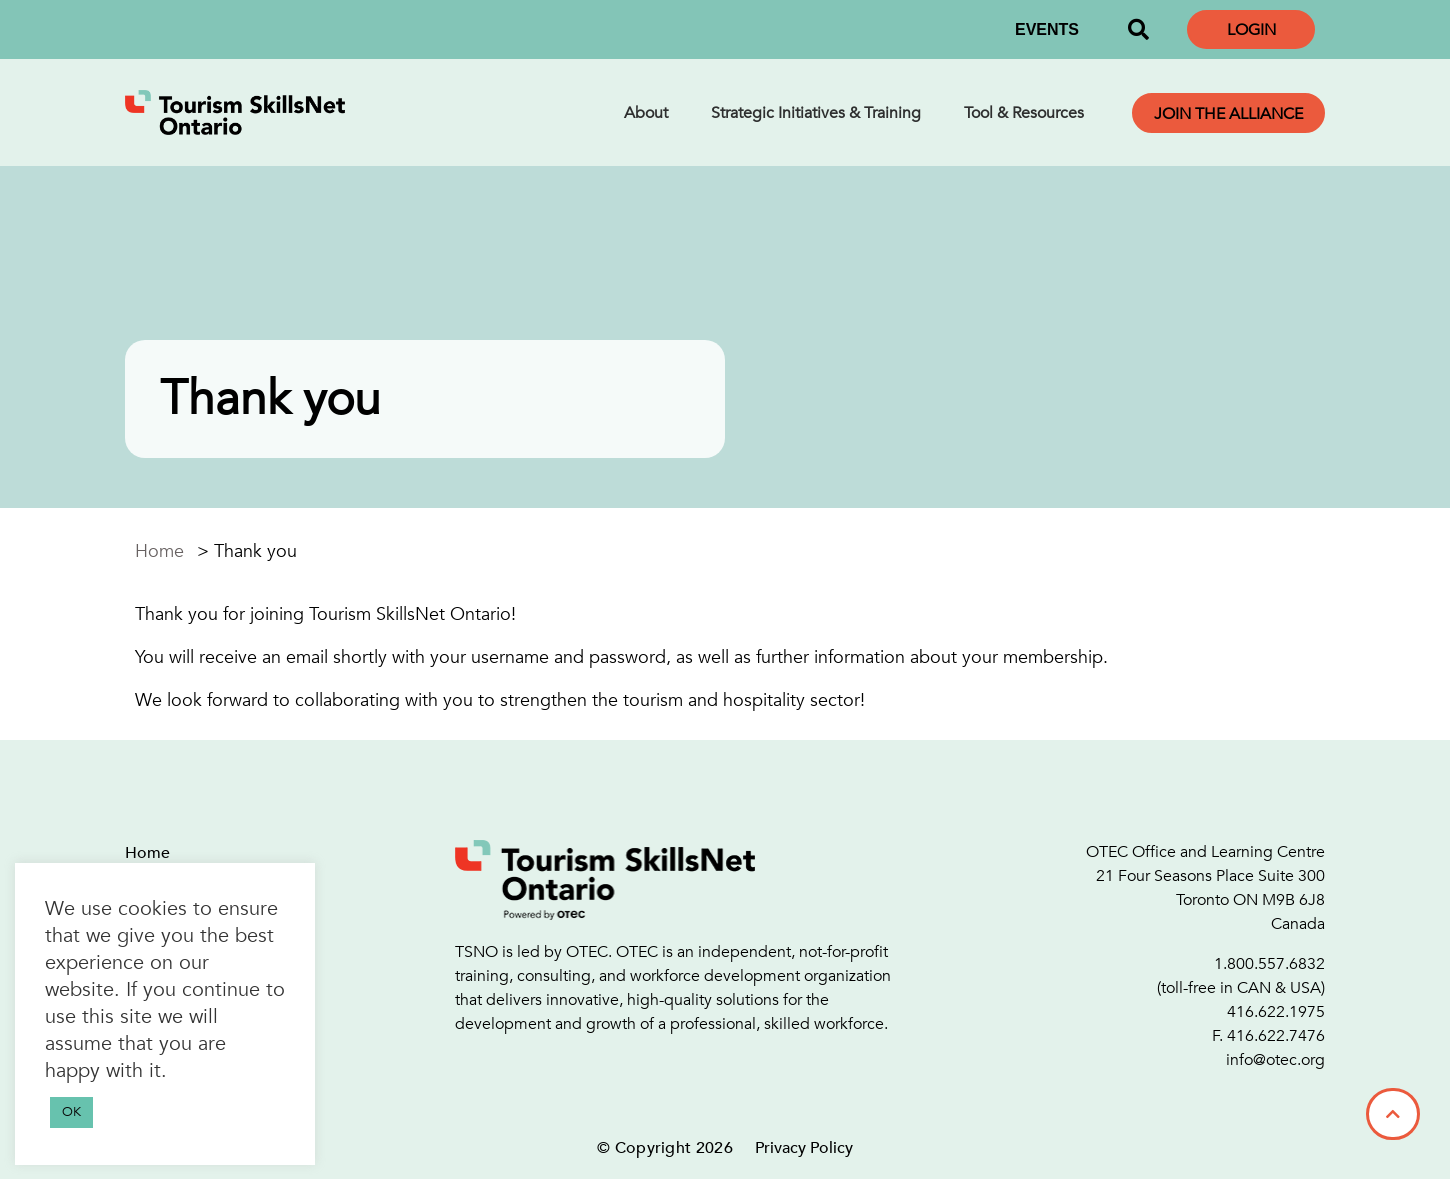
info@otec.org (1275, 1060)
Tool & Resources (1024, 113)
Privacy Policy (804, 1148)
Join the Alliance (1228, 114)
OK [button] (71, 1112)
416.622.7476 (1276, 1036)
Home (159, 551)
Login (1251, 30)
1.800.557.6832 (1269, 964)
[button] (1138, 30)
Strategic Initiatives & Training (816, 113)
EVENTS (1047, 29)
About (646, 113)
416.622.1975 (1276, 1012)
